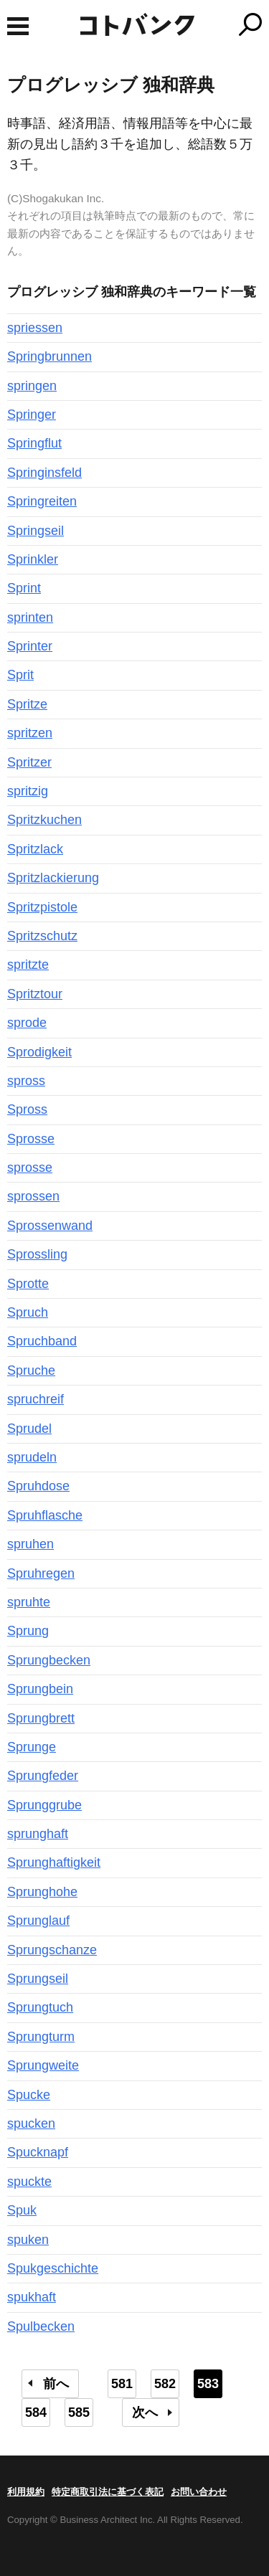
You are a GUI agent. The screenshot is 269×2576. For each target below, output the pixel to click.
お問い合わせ (199, 2491)
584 (36, 2412)
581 (122, 2384)
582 (165, 2384)
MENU (18, 26)
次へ (145, 2412)
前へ (56, 2384)
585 (79, 2412)
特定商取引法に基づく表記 (108, 2491)
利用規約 (25, 2491)
